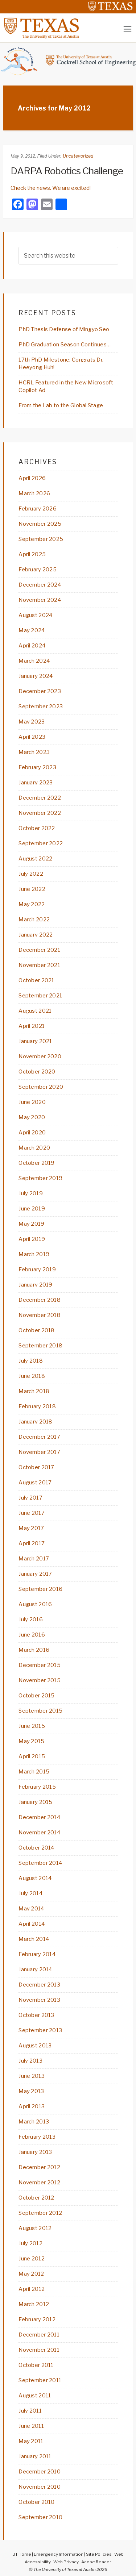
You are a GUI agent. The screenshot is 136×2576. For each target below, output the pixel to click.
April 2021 (31, 1026)
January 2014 (35, 1969)
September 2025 (40, 539)
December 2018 (39, 1300)
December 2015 (39, 1665)
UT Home (21, 2554)
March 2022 (34, 919)
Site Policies (99, 2554)
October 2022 (36, 828)
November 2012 (39, 2182)
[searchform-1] (68, 255)
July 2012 (30, 2243)
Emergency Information (58, 2554)
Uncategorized (78, 156)
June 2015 (31, 1726)
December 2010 (39, 2471)
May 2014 (31, 1908)
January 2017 (35, 1574)
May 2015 (31, 1741)
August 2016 (35, 1604)
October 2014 (36, 1848)
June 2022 (31, 889)
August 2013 (34, 2045)
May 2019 (31, 1224)
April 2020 (32, 1132)
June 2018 (31, 1376)
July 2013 (30, 2061)
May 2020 (31, 1117)
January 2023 (35, 782)
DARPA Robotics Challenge (67, 170)
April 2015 (31, 1756)
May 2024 (31, 630)
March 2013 (33, 2121)
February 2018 (37, 1406)
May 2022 (31, 904)
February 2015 (37, 1787)
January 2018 (35, 1421)
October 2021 (36, 980)
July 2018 (30, 1361)
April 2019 (31, 1239)
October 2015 (36, 1695)
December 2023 (39, 691)
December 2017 (39, 1437)
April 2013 (31, 2106)
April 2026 (32, 478)
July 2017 (30, 1498)
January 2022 (35, 934)
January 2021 (35, 1041)
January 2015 (35, 1802)
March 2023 (34, 752)
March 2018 (33, 1391)
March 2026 (34, 493)
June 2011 (31, 2426)
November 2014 (39, 1832)
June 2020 (32, 1102)
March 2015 (33, 1771)
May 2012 (31, 2274)
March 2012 (33, 2304)
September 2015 (40, 1711)
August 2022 (35, 858)
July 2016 (30, 1619)
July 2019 (30, 1193)
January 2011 (34, 2456)
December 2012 (39, 2167)
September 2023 (40, 706)
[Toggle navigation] (127, 29)
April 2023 (31, 737)
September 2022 (40, 843)
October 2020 (36, 1071)
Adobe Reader (96, 2561)
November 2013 (39, 2000)
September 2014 (40, 1863)
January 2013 (35, 2152)
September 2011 (39, 2380)
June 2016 (31, 1634)
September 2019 (40, 1178)
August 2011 (34, 2395)
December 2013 (39, 1984)
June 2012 (31, 2258)
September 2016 (40, 1589)
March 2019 (33, 1254)
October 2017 (36, 1467)
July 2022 (30, 874)
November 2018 (39, 1315)
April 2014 (31, 1924)
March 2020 (34, 1148)
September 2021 (40, 995)
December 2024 (39, 585)
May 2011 (30, 2441)
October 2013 (36, 2015)
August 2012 (34, 2228)
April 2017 (31, 1543)
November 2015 (39, 1680)
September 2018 (40, 1345)
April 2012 (31, 2289)
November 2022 (39, 813)
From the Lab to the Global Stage (60, 405)
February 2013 (36, 2137)
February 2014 (36, 1954)
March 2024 (34, 661)
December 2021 (39, 950)
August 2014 (34, 1878)
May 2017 (31, 1528)
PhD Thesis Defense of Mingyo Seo (63, 329)
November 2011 (38, 2350)
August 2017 (34, 1482)
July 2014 (30, 1893)
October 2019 (36, 1163)
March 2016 (33, 1650)
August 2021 (34, 1011)
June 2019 (31, 1208)
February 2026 (37, 508)
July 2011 (30, 2411)
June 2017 (31, 1513)
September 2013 (40, 2030)
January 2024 (35, 676)
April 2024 (31, 645)
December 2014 (39, 1817)
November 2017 (39, 1452)
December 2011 (38, 2334)
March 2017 (33, 1558)
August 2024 (35, 615)
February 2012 (36, 2319)
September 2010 (40, 2517)
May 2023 (31, 721)
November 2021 (39, 965)
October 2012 (36, 2197)
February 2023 (37, 767)
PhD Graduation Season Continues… (64, 344)
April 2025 (32, 554)
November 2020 (39, 1056)
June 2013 (31, 2076)
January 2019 (35, 1284)
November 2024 (39, 600)
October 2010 (36, 2502)
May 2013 (31, 2091)
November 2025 (39, 524)
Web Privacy (66, 2561)
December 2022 (39, 798)
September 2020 (40, 1087)
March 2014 (33, 1939)
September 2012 (40, 2213)
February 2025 (37, 569)
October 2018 (36, 1330)
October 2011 (35, 2365)
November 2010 (39, 2487)
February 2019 (37, 1269)
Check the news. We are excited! (51, 188)
